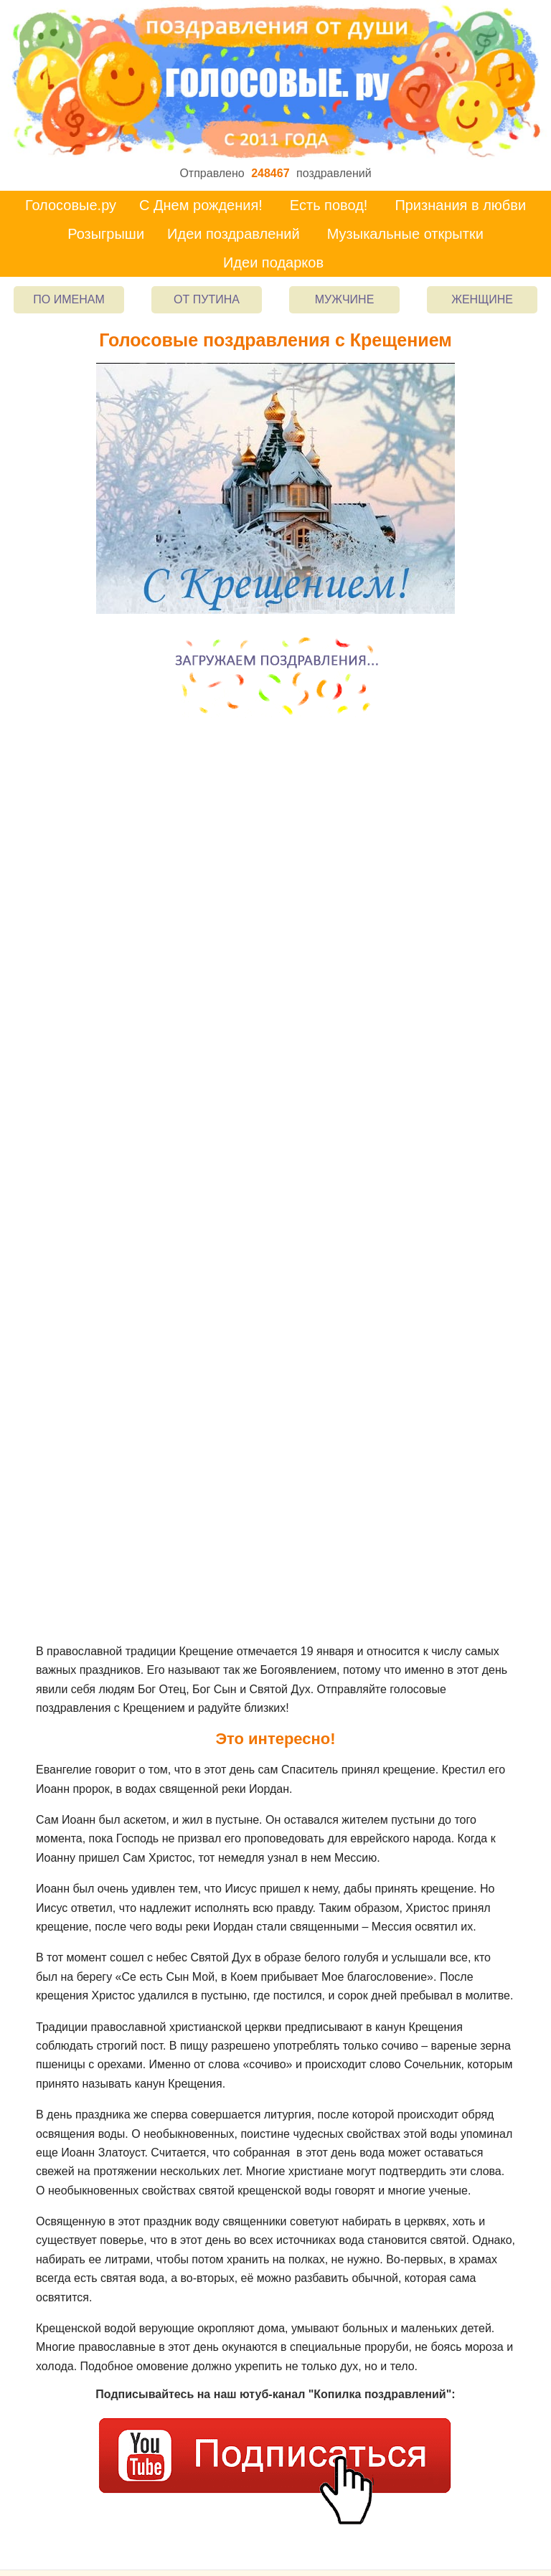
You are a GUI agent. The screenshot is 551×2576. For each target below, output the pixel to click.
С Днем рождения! (201, 205)
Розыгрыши (105, 234)
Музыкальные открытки (405, 234)
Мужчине (345, 299)
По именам (68, 299)
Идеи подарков (273, 262)
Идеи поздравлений (233, 234)
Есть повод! (329, 205)
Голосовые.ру (70, 205)
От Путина (207, 299)
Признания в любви (460, 205)
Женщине (482, 299)
